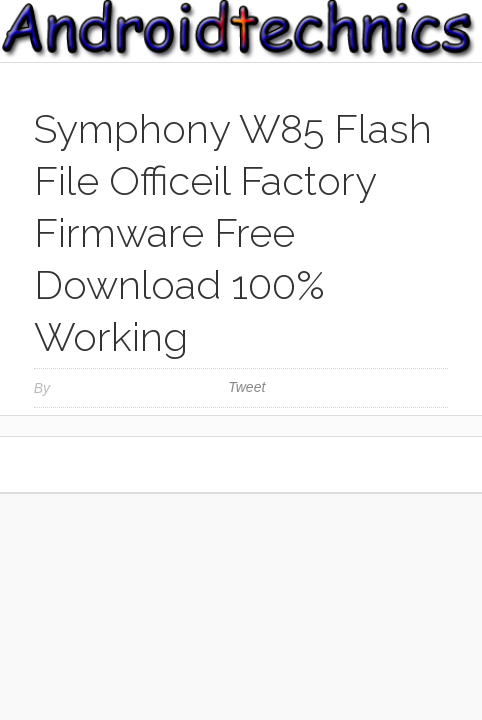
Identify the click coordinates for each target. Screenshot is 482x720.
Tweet (246, 387)
